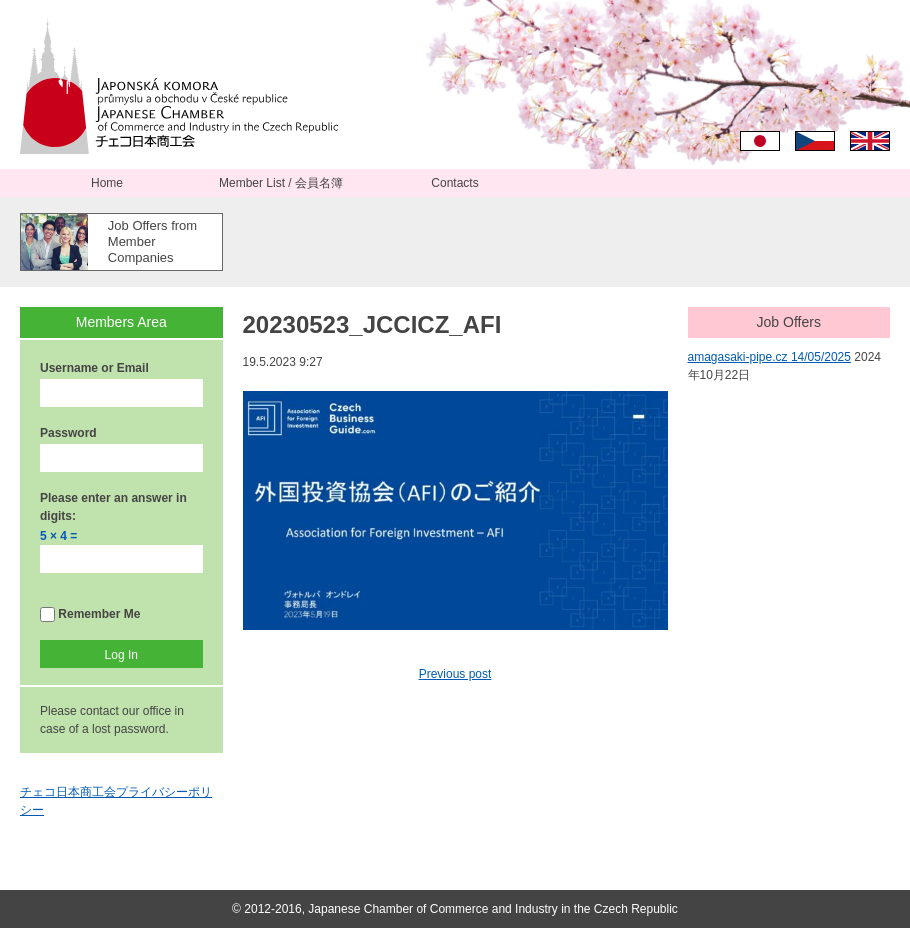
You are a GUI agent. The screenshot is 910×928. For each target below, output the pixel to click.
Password (68, 433)
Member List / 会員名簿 (281, 183)
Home (107, 183)
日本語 (760, 141)
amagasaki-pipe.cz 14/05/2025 (769, 357)
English (870, 141)
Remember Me (90, 614)
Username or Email (94, 368)
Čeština (815, 141)
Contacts (454, 183)
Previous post (455, 674)
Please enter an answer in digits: (113, 507)
